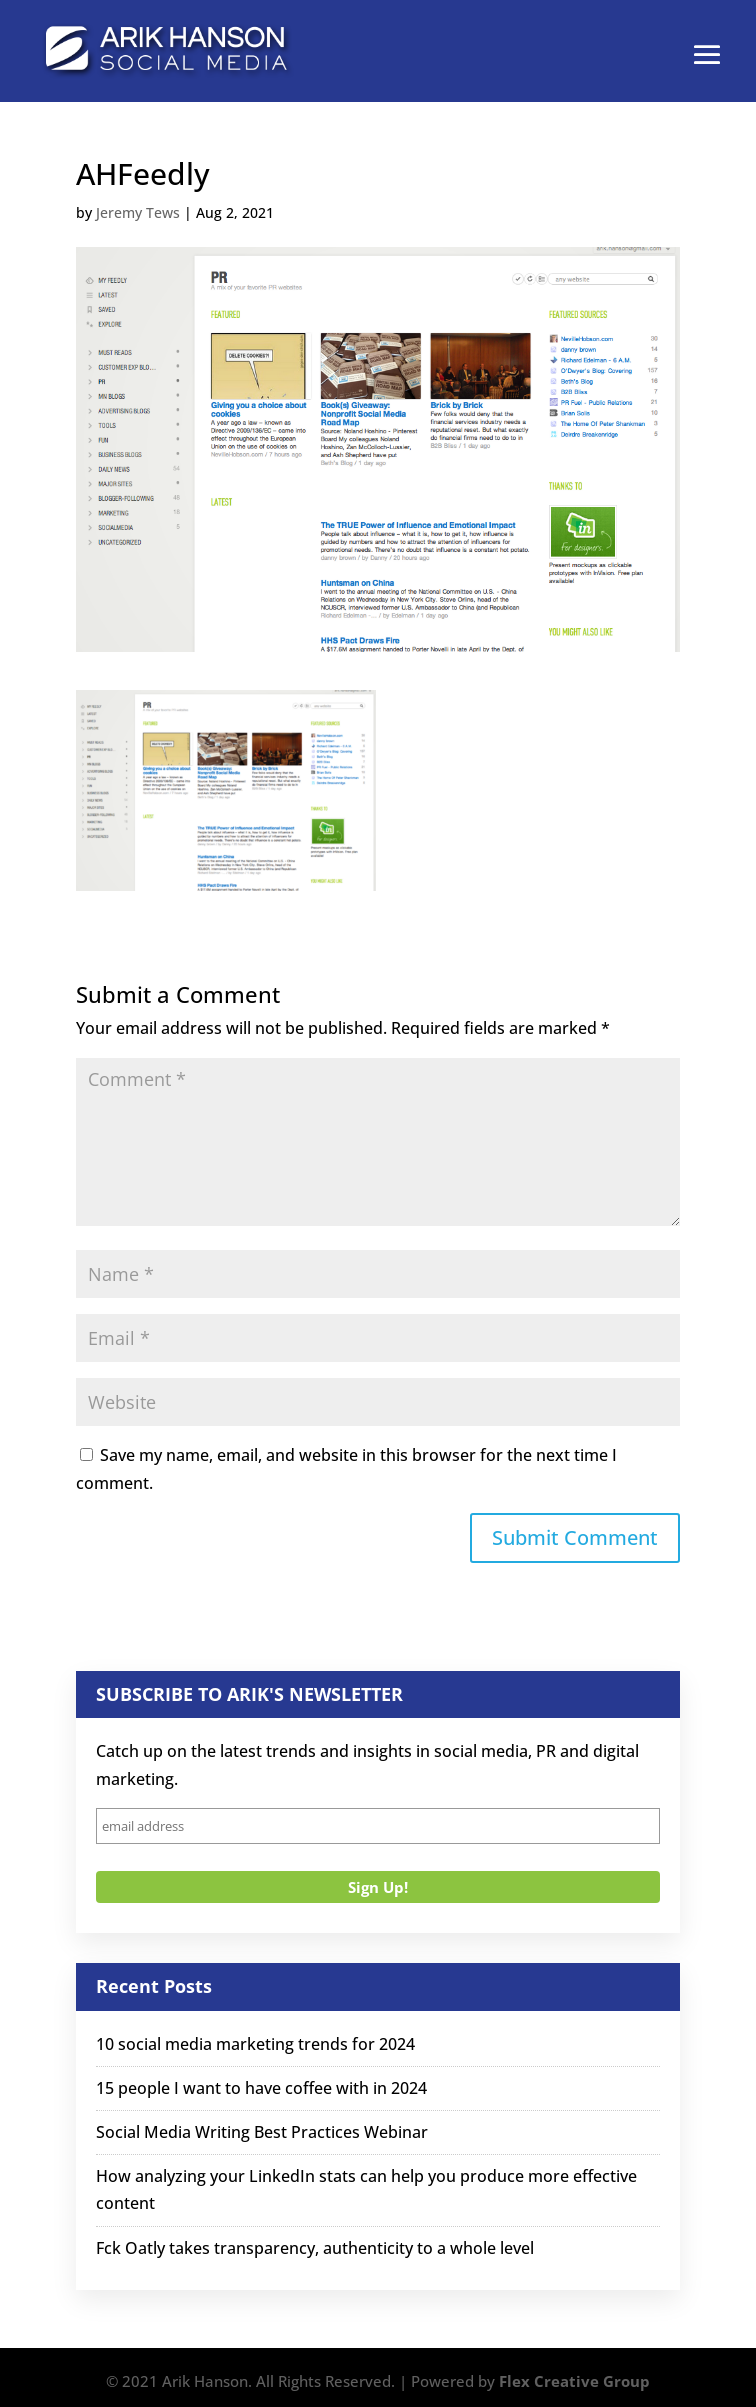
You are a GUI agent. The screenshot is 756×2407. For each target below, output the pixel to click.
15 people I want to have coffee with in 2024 (261, 2088)
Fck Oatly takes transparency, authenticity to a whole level (315, 2248)
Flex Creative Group (574, 2381)
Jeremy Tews (138, 212)
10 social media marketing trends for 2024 (255, 2044)
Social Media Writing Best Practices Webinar (262, 2132)
